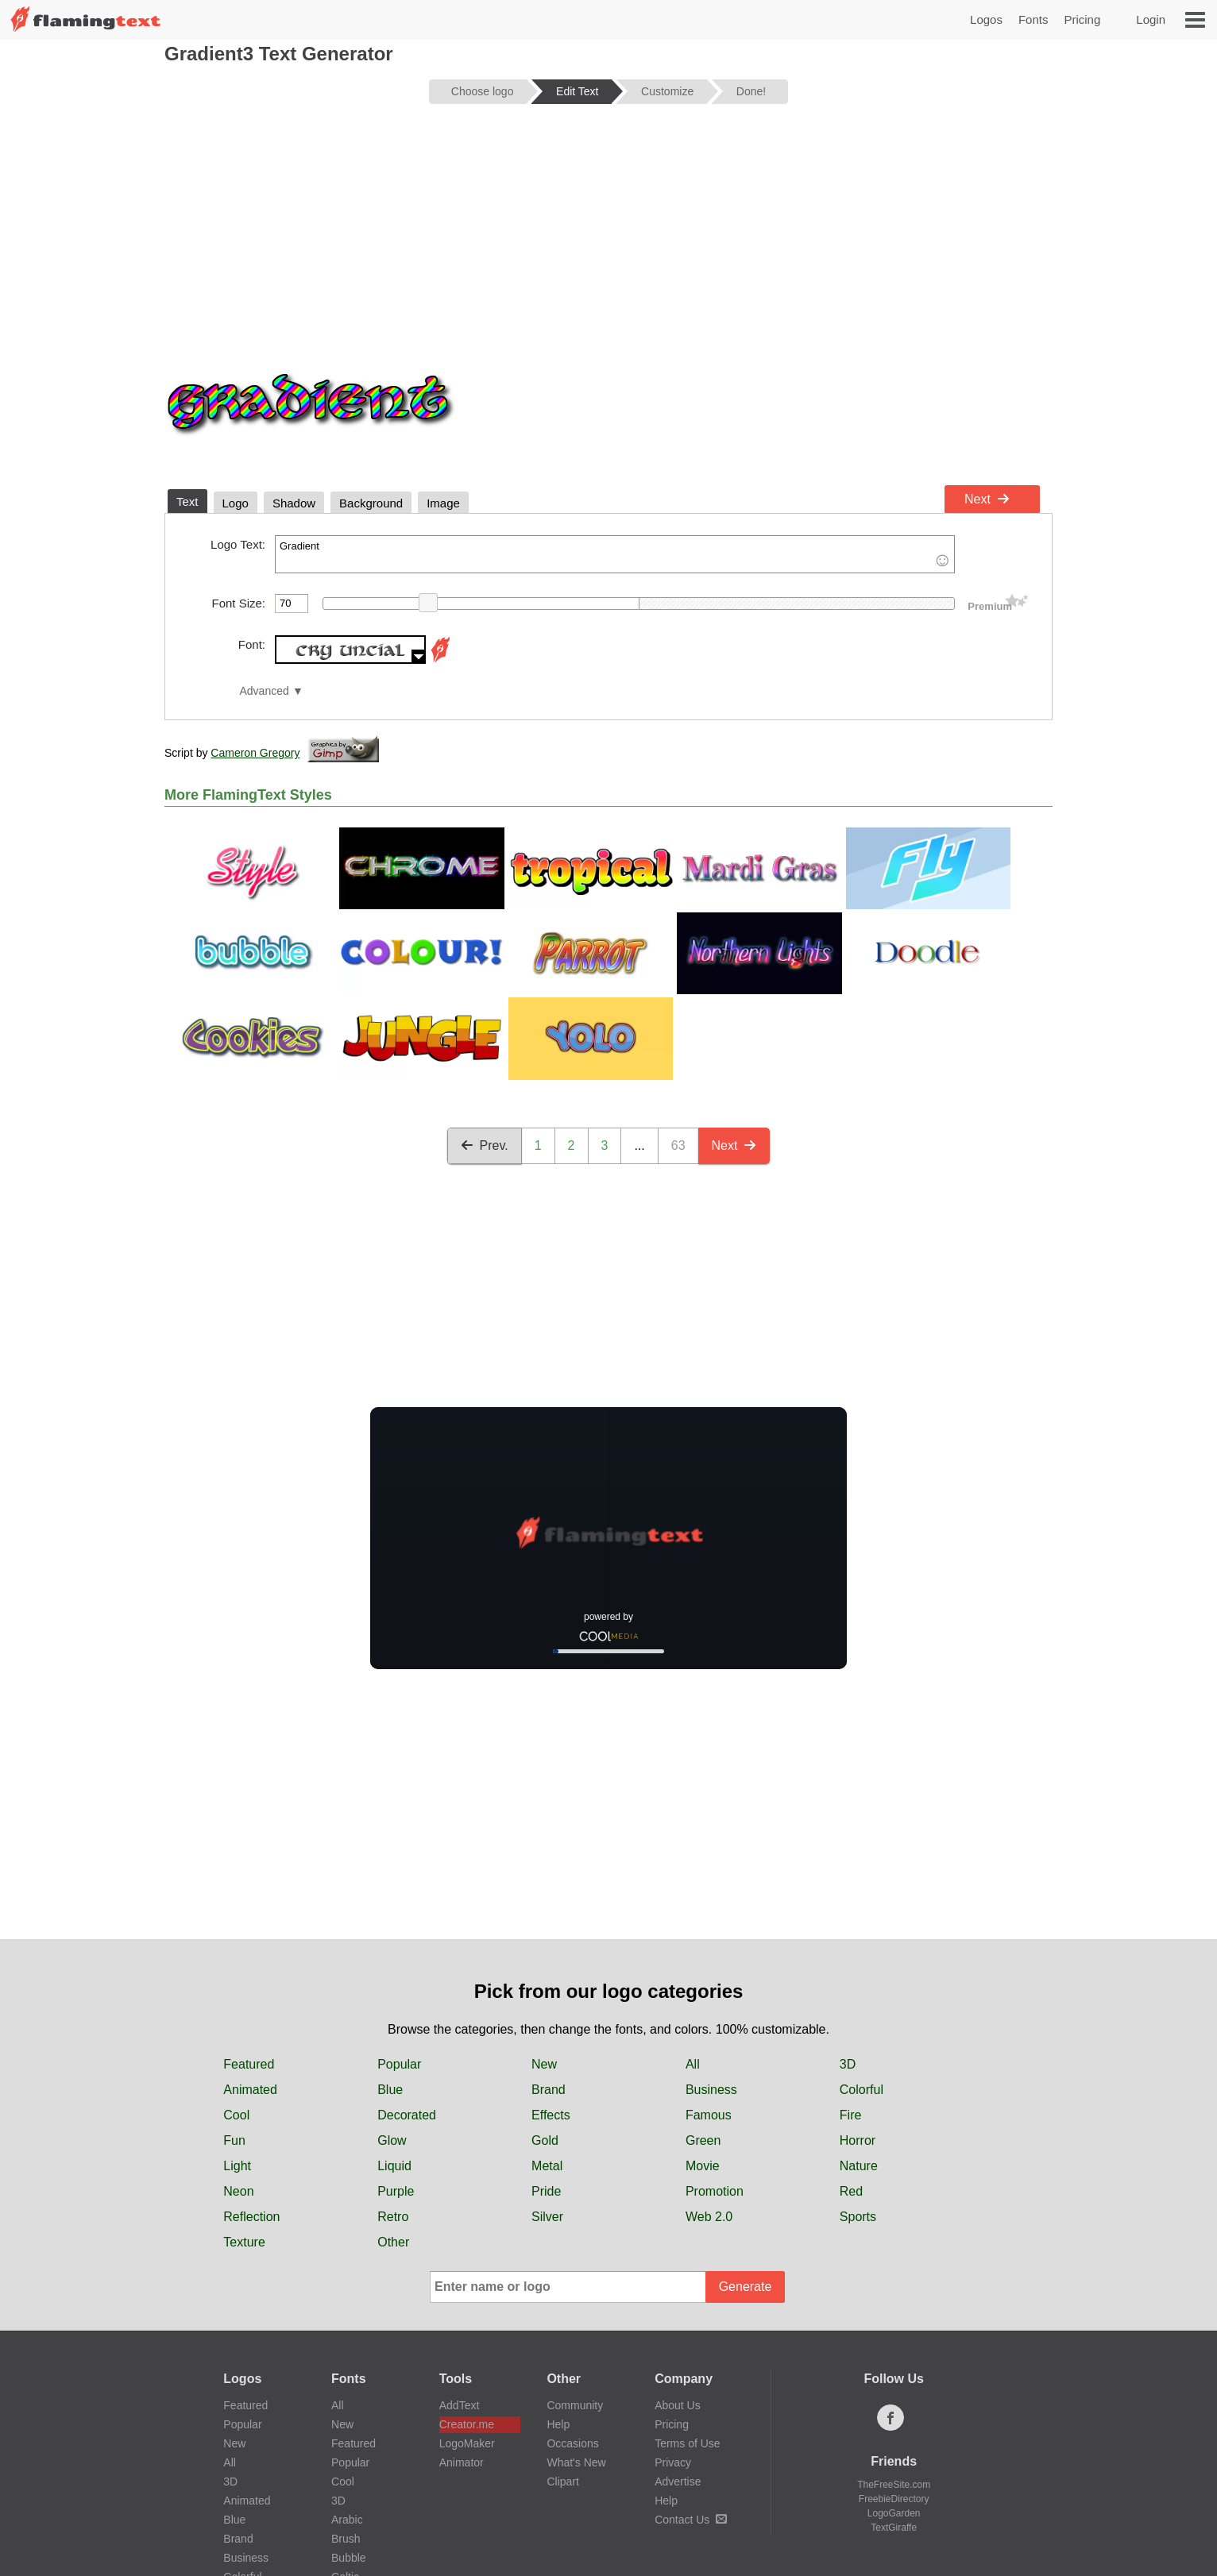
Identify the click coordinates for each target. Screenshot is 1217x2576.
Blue (390, 1936)
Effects (550, 1962)
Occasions (572, 2290)
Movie (703, 2012)
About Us (678, 2252)
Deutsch (504, 2484)
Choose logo (482, 91)
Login (1150, 19)
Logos (986, 19)
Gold (544, 1987)
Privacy (673, 2309)
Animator (461, 2309)
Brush (346, 2385)
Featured (248, 1911)
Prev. (484, 1145)
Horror (857, 1987)
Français (433, 2484)
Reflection (251, 2063)
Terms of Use (687, 2290)
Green (703, 1987)
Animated (250, 1936)
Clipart (562, 2328)
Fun (234, 1987)
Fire (851, 1962)
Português (692, 2484)
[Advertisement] (608, 240)
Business (711, 1936)
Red (851, 2038)
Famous (709, 1962)
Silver (547, 2063)
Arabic (347, 2366)
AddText (459, 2252)
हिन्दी (564, 2484)
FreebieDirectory (894, 2345)
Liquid (394, 2012)
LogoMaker (467, 2290)
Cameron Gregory (255, 752)
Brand (548, 1936)
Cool (236, 1962)
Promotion (715, 2038)
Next (987, 499)
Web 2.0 (709, 2063)
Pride (546, 2038)
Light (237, 2012)
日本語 (621, 2484)
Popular (399, 1911)
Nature (859, 2012)
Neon (238, 2038)
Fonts (1033, 19)
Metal (546, 2012)
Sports (858, 2063)
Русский (768, 2484)
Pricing (1082, 19)
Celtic (345, 2423)
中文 (371, 2484)
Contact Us (691, 2366)
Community (575, 2252)
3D (848, 1911)
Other (393, 2089)
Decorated (406, 1962)
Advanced (263, 691)
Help (558, 2271)
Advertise (678, 2328)
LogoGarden (894, 2360)
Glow (391, 1987)
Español (838, 2484)
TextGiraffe (894, 2374)
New (544, 1911)
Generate (745, 2133)
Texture (244, 2089)
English (251, 2484)
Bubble (348, 2404)
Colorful (861, 1936)
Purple (395, 2038)
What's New (576, 2309)
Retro (392, 2063)
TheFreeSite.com (893, 2331)
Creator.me (466, 2271)
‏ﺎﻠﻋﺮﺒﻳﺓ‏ (315, 2484)
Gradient (615, 554)
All (693, 1911)
